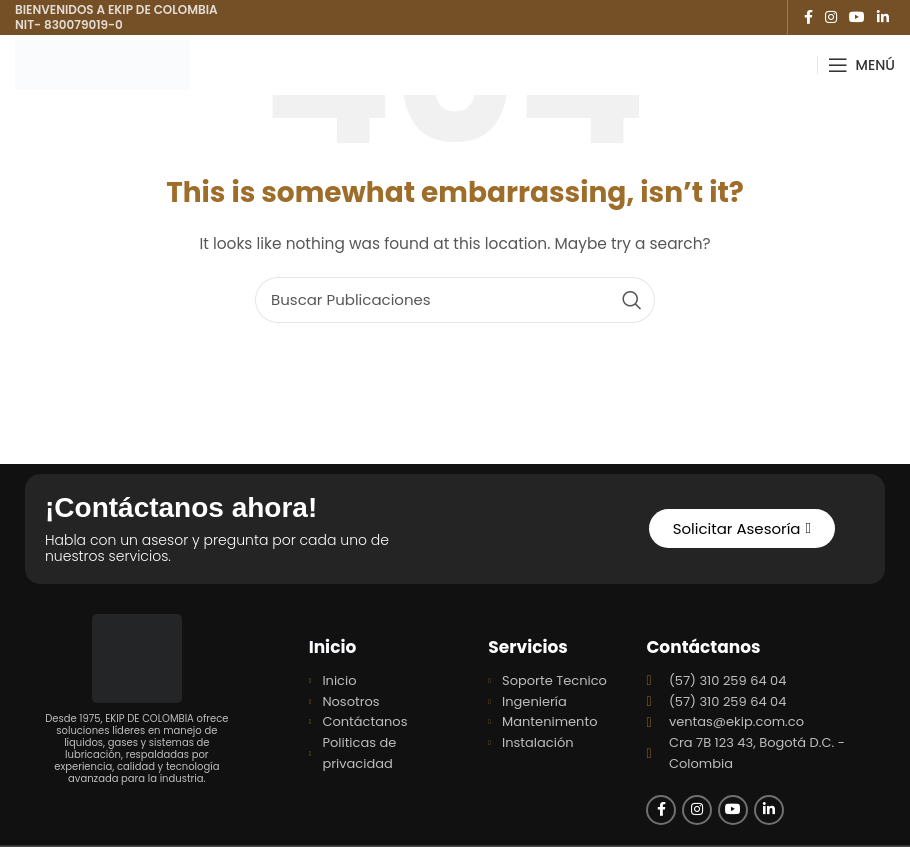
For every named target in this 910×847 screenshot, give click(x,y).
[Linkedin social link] (883, 17)
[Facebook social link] (808, 17)
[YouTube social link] (857, 17)
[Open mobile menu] (861, 65)
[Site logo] (102, 64)
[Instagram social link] (831, 17)
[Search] (455, 300)
